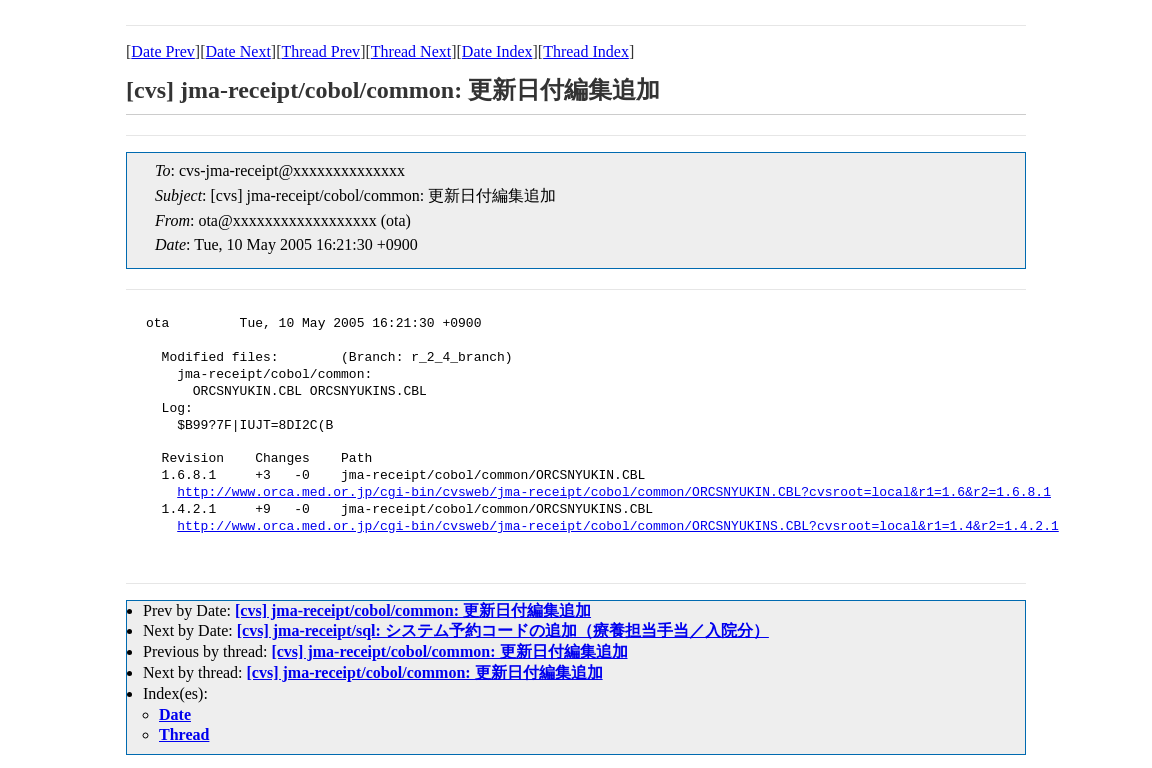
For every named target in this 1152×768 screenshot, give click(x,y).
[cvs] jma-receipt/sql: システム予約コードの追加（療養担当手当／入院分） (503, 630)
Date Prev (163, 51)
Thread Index (586, 51)
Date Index (497, 51)
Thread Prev (320, 51)
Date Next (238, 51)
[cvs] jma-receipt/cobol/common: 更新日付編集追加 (413, 610)
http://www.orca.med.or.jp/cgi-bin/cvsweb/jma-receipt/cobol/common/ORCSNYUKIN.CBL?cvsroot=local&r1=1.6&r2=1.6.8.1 (614, 493)
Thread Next (411, 51)
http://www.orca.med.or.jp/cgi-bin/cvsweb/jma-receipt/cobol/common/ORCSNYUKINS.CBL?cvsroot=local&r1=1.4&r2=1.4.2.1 (617, 527)
